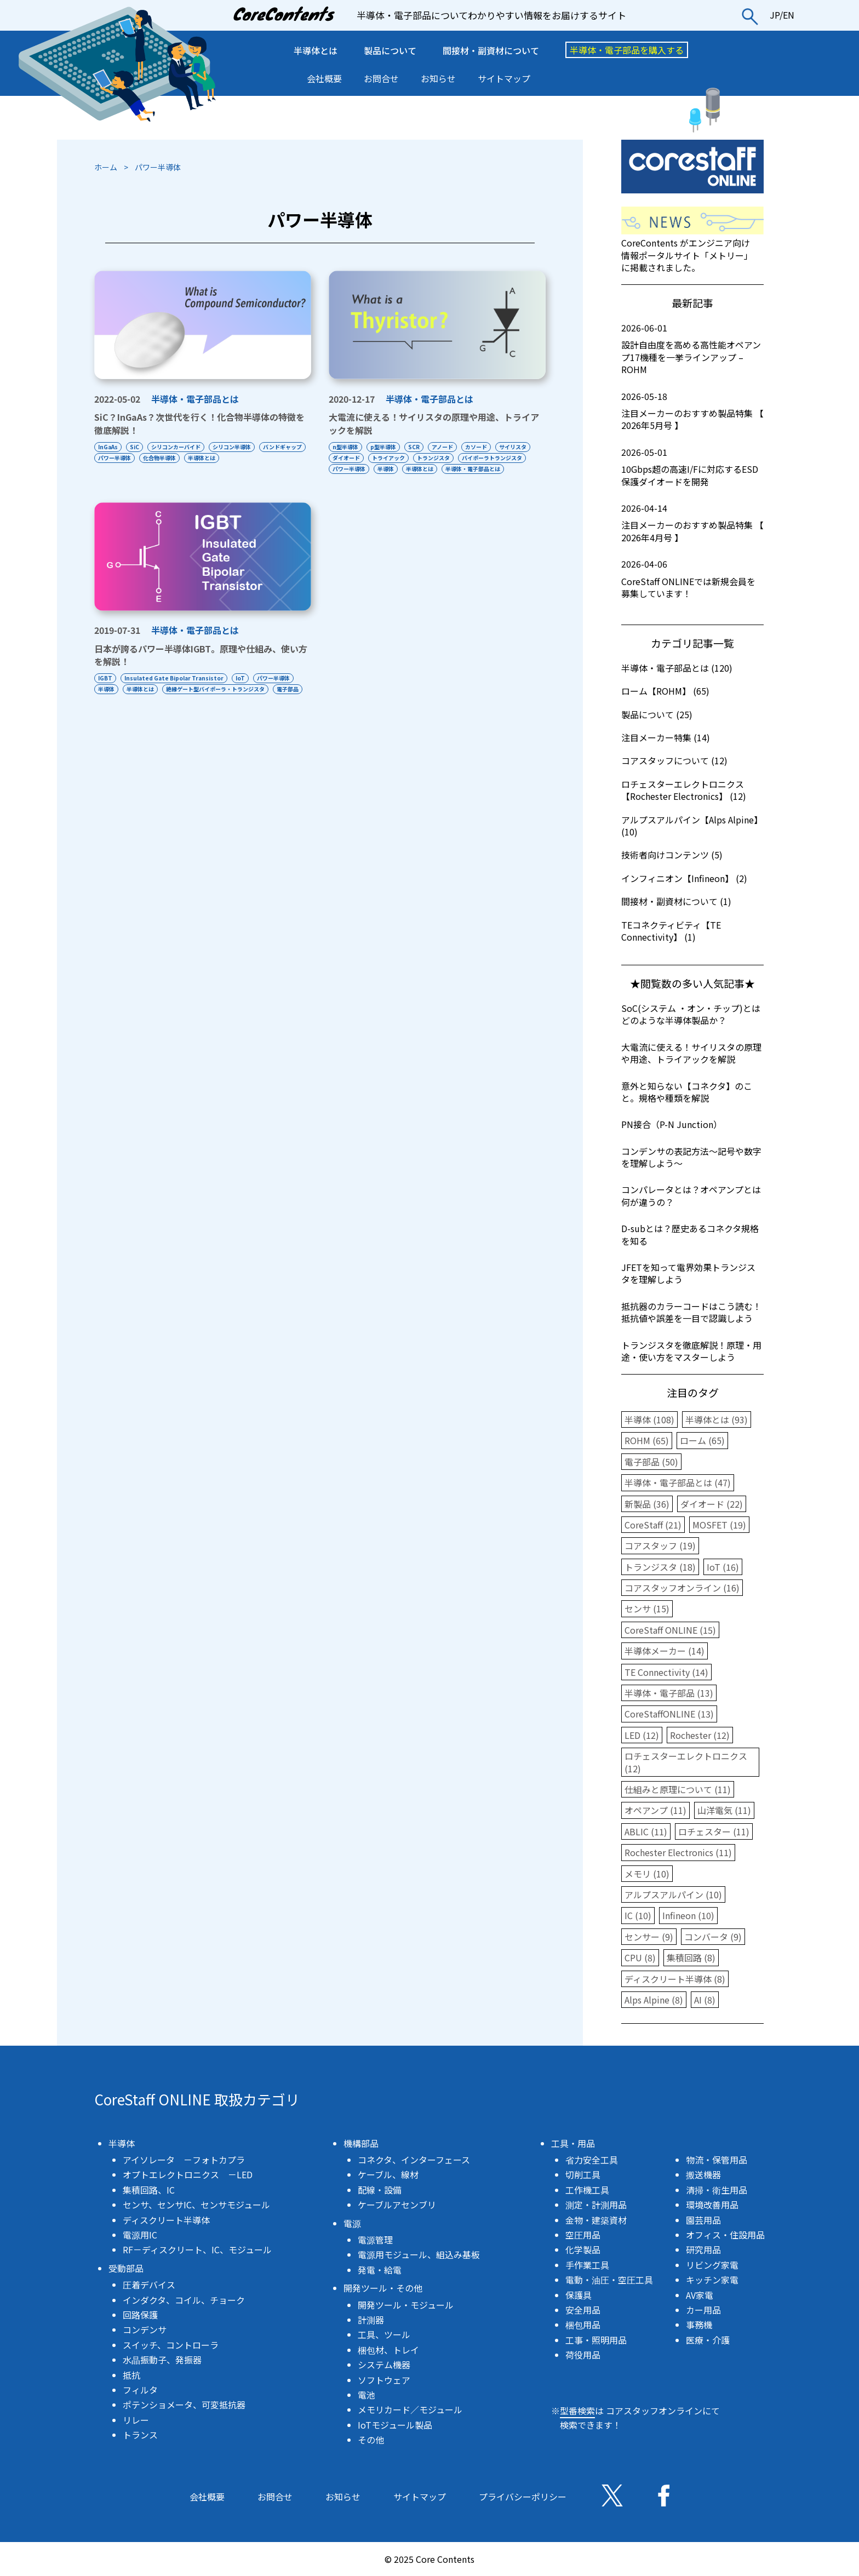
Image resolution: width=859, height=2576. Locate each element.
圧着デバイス (149, 2284)
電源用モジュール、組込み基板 (419, 2254)
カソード (485, 447)
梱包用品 (582, 2324)
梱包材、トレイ (388, 2349)
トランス (140, 2434)
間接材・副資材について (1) (676, 901)
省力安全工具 (591, 2159)
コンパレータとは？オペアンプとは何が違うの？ (691, 1195)
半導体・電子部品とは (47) (678, 1482)
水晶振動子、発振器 (162, 2359)
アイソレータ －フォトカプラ (184, 2159)
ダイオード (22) (711, 1503)
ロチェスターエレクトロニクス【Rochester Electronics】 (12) (683, 790)
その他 (371, 2439)
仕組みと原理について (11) (678, 1789)
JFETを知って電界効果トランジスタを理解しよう (688, 1273)
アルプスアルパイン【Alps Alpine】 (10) (692, 825)
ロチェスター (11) (713, 1831)
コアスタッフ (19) (660, 1545)
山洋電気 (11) (724, 1810)
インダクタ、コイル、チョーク (184, 2299)
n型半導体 (345, 447)
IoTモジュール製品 (395, 2424)
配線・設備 (380, 2189)
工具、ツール (384, 2334)
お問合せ (381, 78)
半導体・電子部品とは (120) (676, 667)
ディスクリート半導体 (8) (675, 1978)
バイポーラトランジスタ (363, 469)
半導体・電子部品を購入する (627, 49)
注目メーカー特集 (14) (665, 737)
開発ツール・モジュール (406, 2304)
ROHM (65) (647, 1440)
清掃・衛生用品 (716, 2189)
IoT (244, 689)
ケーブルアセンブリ (397, 2204)
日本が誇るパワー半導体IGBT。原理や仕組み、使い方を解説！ (200, 666)
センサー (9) (649, 1936)
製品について (390, 50)
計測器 (371, 2319)
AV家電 (699, 2295)
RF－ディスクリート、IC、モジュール (197, 2249)
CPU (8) (640, 1957)
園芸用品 (703, 2219)
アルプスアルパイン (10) (673, 1894)
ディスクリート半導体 (166, 2219)
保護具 (578, 2295)
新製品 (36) (647, 1503)
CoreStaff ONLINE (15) (670, 1629)
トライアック (432, 458)
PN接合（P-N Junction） (671, 1124)
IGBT (105, 689)
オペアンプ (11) (655, 1810)
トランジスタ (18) (660, 1566)
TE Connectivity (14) (666, 1672)
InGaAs (108, 447)
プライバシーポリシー (522, 2496)
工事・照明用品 (596, 2339)
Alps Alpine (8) (654, 1999)
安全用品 (582, 2309)
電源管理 (375, 2239)
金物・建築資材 (596, 2219)
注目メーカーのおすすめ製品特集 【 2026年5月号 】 (692, 411)
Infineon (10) (688, 1915)
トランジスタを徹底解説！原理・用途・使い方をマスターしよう (691, 1351)
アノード (449, 447)
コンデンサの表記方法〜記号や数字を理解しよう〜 (691, 1157)
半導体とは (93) (716, 1419)
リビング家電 (712, 2264)
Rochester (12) (700, 1735)
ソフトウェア (384, 2379)
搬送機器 (703, 2174)
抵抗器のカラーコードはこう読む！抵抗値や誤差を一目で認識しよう (691, 1312)
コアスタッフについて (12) (674, 760)
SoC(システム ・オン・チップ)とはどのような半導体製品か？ (690, 1014)
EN (788, 14)
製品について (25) (656, 714)
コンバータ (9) (713, 1936)
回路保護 (140, 2314)
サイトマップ (504, 78)
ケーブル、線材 (388, 2174)
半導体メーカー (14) (665, 1650)
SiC (136, 447)
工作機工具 (587, 2189)
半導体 (462, 469)
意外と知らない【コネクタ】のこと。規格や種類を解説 (686, 1091)
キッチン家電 (712, 2279)
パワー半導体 (167, 458)
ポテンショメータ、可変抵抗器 (184, 2404)
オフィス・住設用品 (725, 2234)
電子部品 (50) (651, 1461)
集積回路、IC (149, 2189)
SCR (418, 447)
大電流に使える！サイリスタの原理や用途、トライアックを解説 (434, 423)
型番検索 (577, 2410)
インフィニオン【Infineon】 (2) (684, 878)
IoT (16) (723, 1566)
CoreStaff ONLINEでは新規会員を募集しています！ (692, 579)
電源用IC (140, 2234)
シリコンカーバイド (180, 447)
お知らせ (438, 78)
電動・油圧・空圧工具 (609, 2279)
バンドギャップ (117, 458)
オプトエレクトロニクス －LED (188, 2174)
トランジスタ (479, 458)
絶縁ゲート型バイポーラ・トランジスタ (219, 700)
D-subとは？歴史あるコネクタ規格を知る (690, 1234)
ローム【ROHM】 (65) (665, 690)
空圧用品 (582, 2234)
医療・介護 (708, 2339)
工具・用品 (573, 2143)
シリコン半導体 (238, 447)
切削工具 (582, 2174)
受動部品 (126, 2268)
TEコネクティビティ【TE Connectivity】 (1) (671, 930)
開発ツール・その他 (382, 2287)
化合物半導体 (214, 458)
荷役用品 (582, 2354)
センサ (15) (647, 1608)
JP (775, 14)
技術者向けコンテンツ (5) (672, 854)
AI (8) (704, 1999)
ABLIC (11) (646, 1831)
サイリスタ (346, 458)
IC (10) (638, 1915)
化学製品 (582, 2249)
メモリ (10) (647, 1873)
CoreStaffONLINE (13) (669, 1713)
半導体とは (315, 50)
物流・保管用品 (716, 2159)
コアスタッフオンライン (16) (682, 1587)
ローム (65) (702, 1440)
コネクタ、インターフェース (414, 2159)
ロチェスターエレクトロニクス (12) (686, 1761)
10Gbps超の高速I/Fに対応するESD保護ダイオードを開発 (692, 467)
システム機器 (384, 2364)
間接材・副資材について (491, 50)
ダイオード (388, 458)
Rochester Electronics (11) (678, 1852)
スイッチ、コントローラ (171, 2344)
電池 (366, 2394)
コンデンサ (145, 2329)
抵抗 (131, 2375)
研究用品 (703, 2249)
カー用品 (703, 2309)
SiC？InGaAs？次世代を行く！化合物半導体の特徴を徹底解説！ (199, 423)
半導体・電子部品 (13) (669, 1692)
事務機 (699, 2324)
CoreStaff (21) (653, 1524)
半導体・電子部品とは (195, 398)
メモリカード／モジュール (410, 2409)
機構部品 (361, 2143)
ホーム (105, 167)
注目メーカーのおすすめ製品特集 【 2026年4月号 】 (692, 523)
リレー (136, 2419)
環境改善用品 (712, 2204)
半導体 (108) (649, 1419)
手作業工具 (587, 2264)
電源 (352, 2223)
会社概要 (324, 78)
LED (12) (642, 1735)
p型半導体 (385, 447)
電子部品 (109, 711)
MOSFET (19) (719, 1524)
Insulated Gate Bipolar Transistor (176, 689)
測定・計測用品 (596, 2204)
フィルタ (140, 2389)
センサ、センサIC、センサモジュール (196, 2204)
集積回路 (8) (691, 1957)
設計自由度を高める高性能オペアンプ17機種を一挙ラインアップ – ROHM (692, 349)
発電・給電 (380, 2269)
